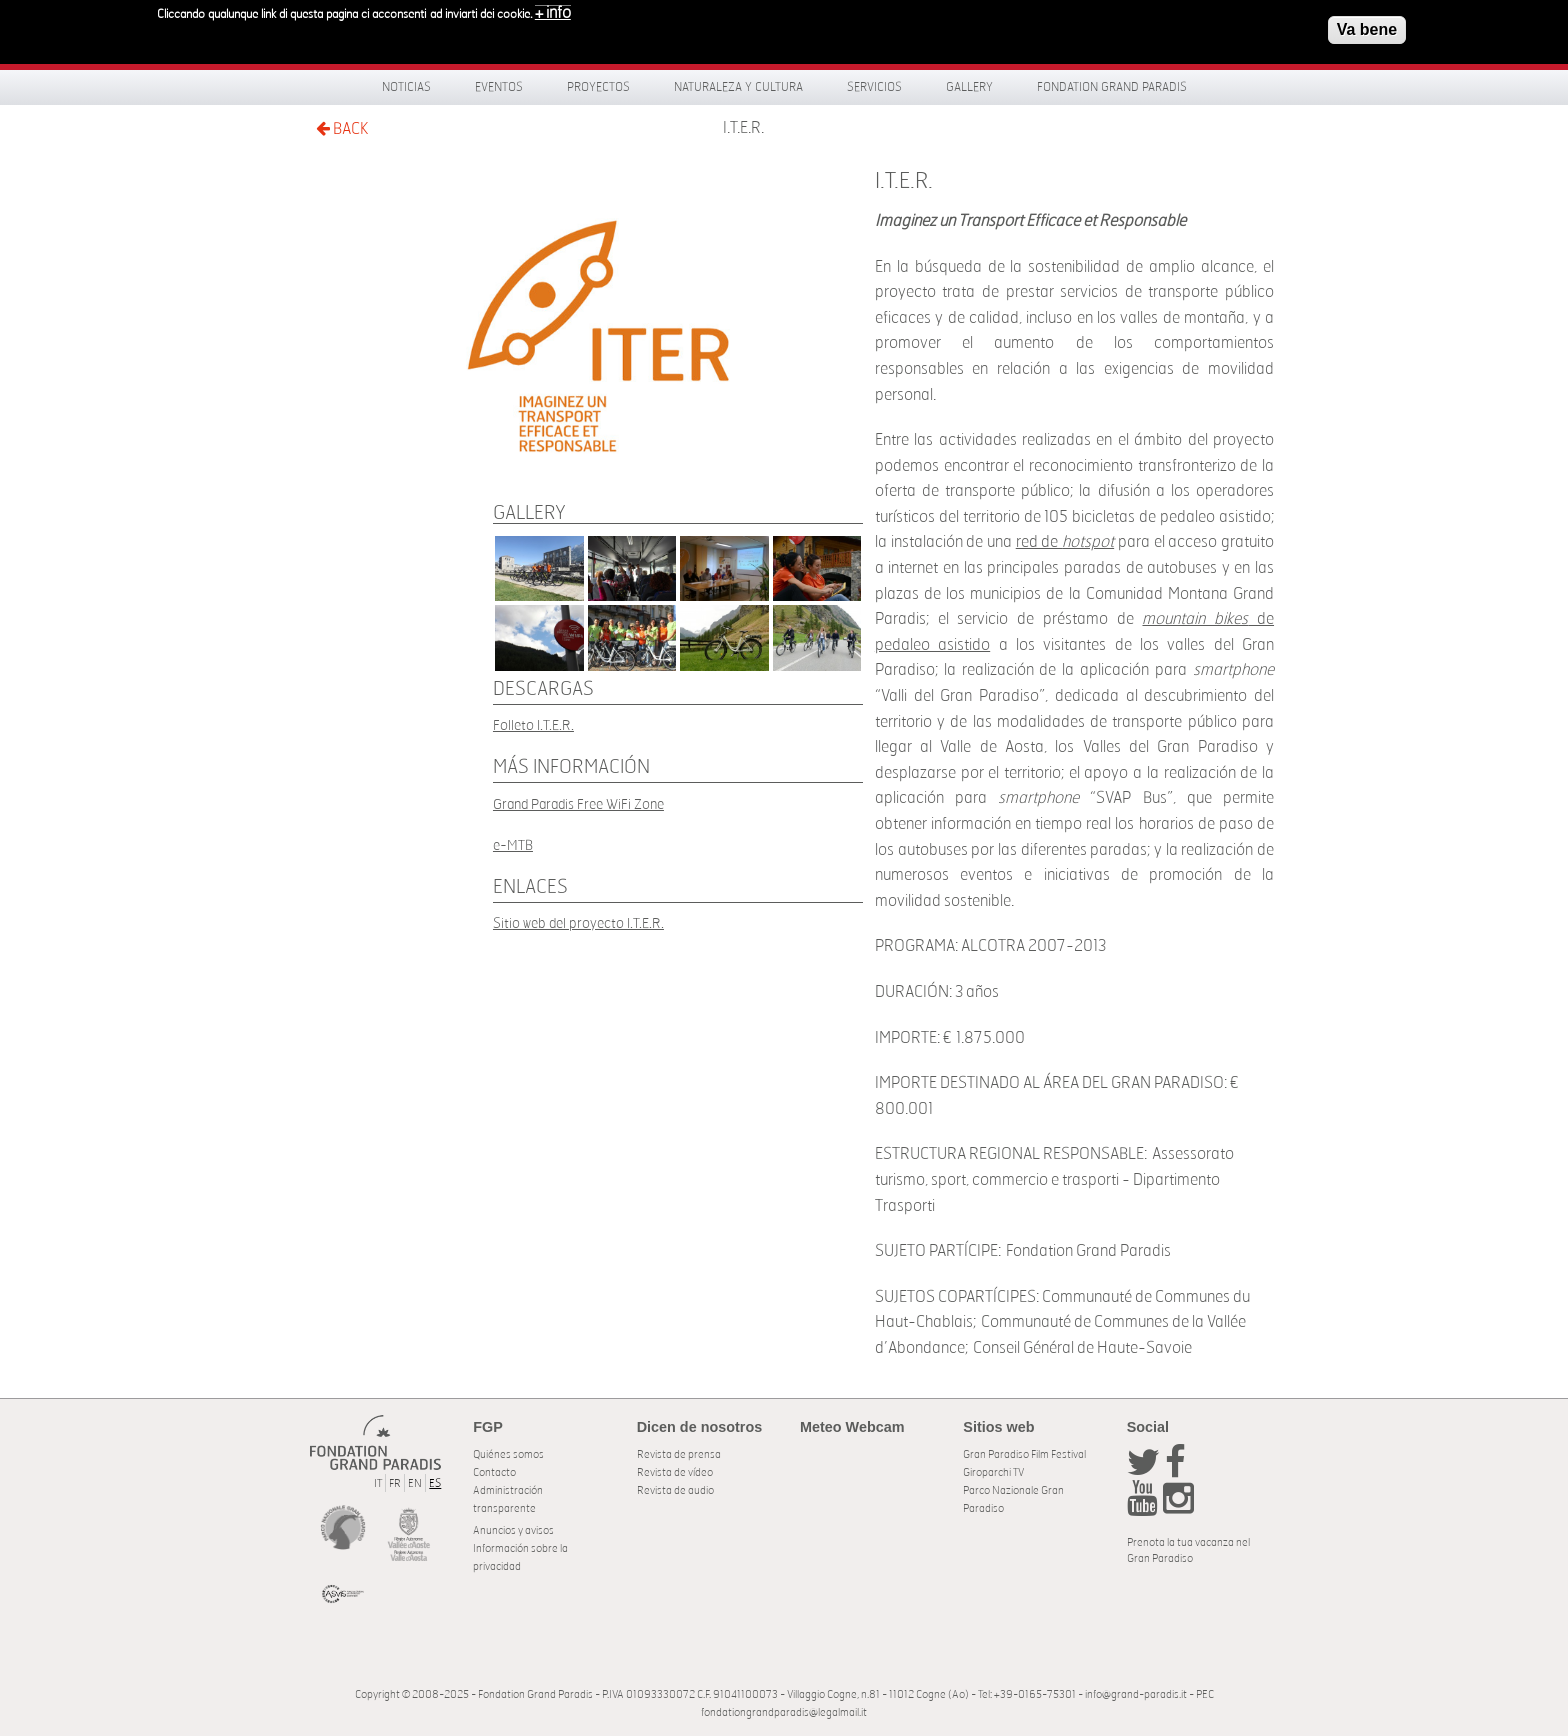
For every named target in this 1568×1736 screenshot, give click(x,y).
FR (395, 1483)
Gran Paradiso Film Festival (1024, 1454)
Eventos (499, 87)
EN (415, 1483)
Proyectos (598, 87)
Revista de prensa (679, 1454)
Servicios (874, 87)
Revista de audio (675, 1490)
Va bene (1367, 24)
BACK (342, 128)
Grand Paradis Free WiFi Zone (578, 804)
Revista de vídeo (675, 1472)
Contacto (494, 1472)
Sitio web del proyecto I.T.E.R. (578, 923)
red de (1065, 542)
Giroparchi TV (993, 1472)
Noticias (406, 87)
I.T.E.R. (743, 128)
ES (435, 1483)
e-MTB (513, 845)
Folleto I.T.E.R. (533, 725)
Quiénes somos (508, 1454)
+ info (553, 8)
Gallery (969, 87)
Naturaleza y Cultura (738, 87)
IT (378, 1483)
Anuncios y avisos (513, 1530)
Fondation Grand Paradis (1112, 87)
